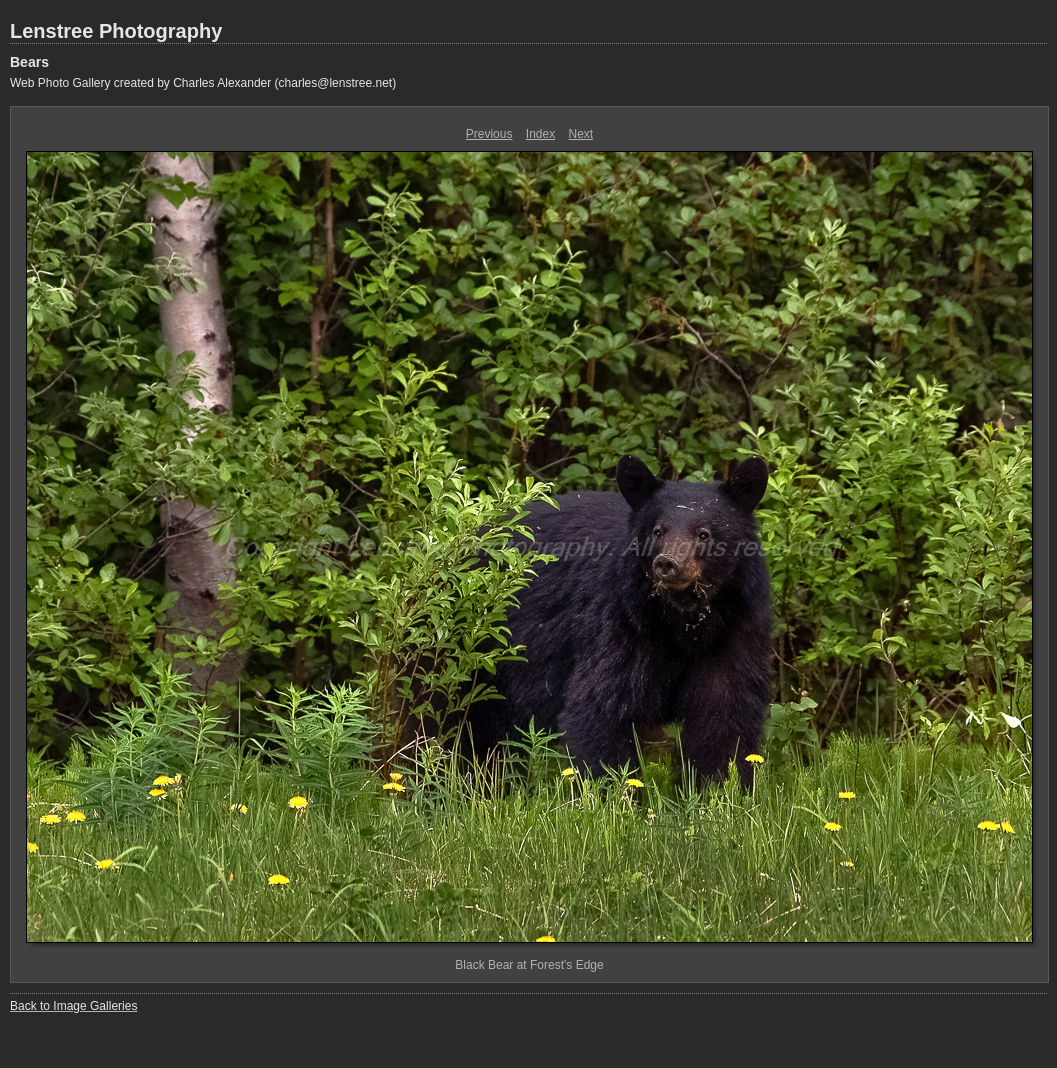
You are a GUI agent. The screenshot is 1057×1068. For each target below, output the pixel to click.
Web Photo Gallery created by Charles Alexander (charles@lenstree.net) (203, 83)
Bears (29, 62)
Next (581, 134)
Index (540, 134)
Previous (489, 134)
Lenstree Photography (116, 31)
